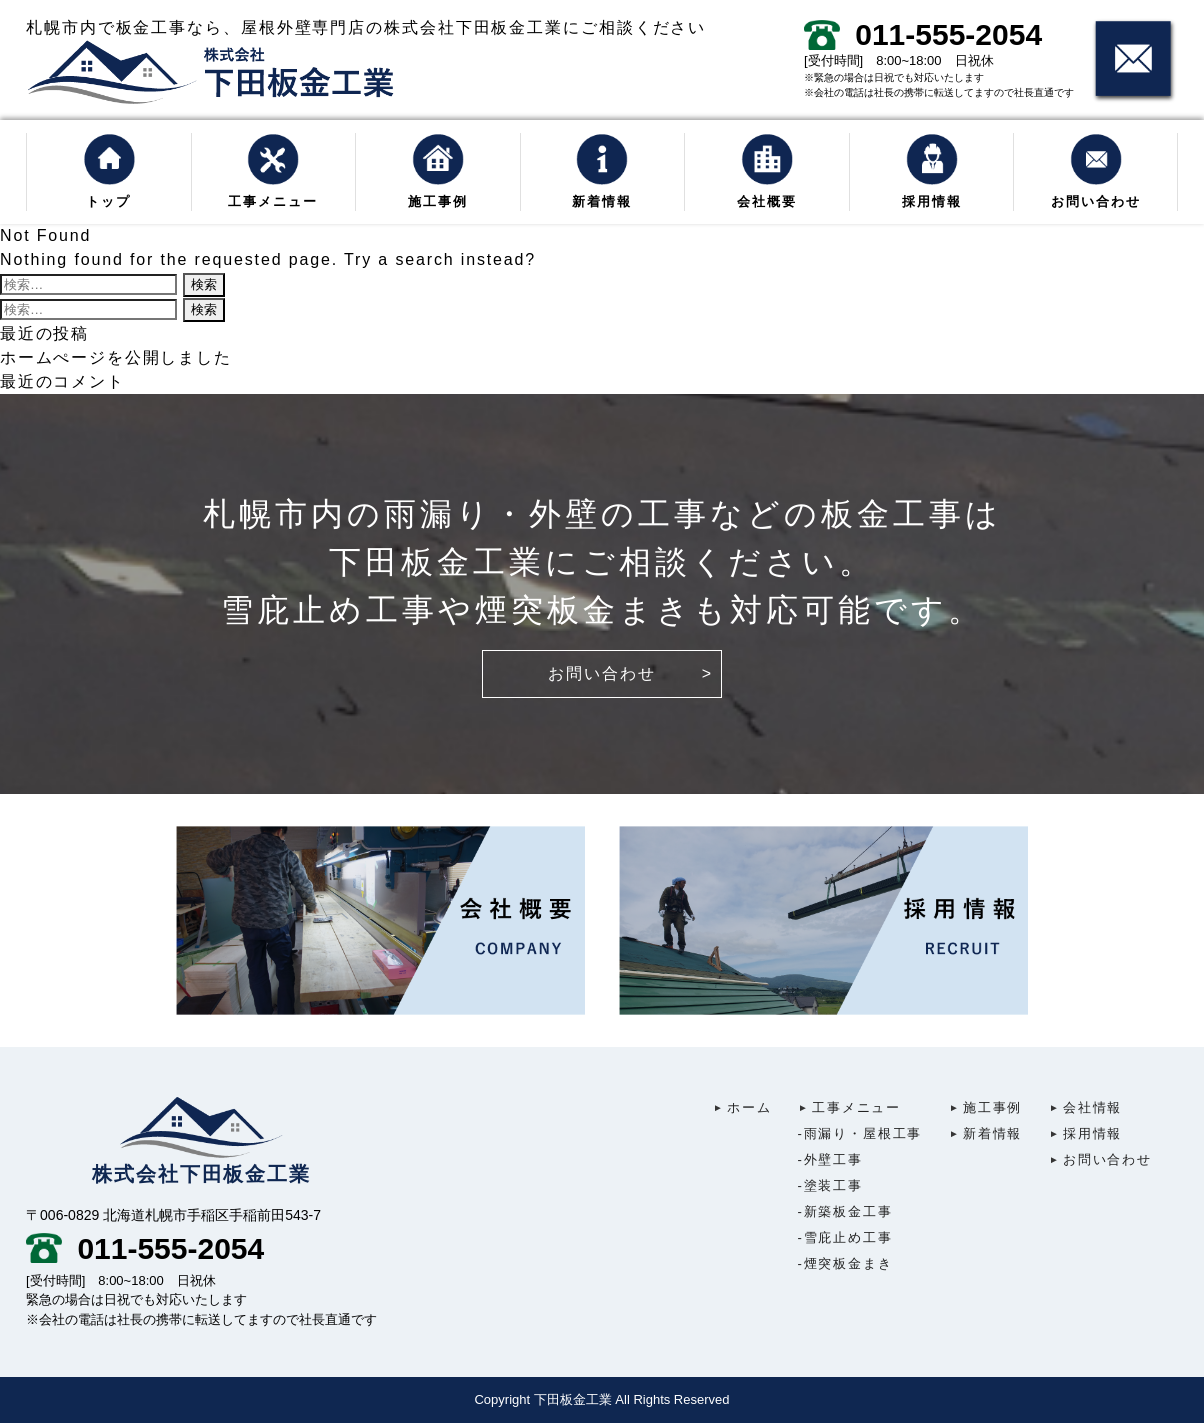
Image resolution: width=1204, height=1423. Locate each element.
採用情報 (931, 171)
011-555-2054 (923, 35)
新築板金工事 (845, 1211)
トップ (109, 171)
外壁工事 (830, 1159)
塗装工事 (830, 1185)
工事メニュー (273, 171)
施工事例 (437, 171)
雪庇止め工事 (845, 1237)
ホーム (741, 1107)
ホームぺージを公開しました (116, 357)
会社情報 (1085, 1107)
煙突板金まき (845, 1263)
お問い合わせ (1095, 171)
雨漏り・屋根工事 (860, 1133)
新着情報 (602, 171)
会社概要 (766, 171)
